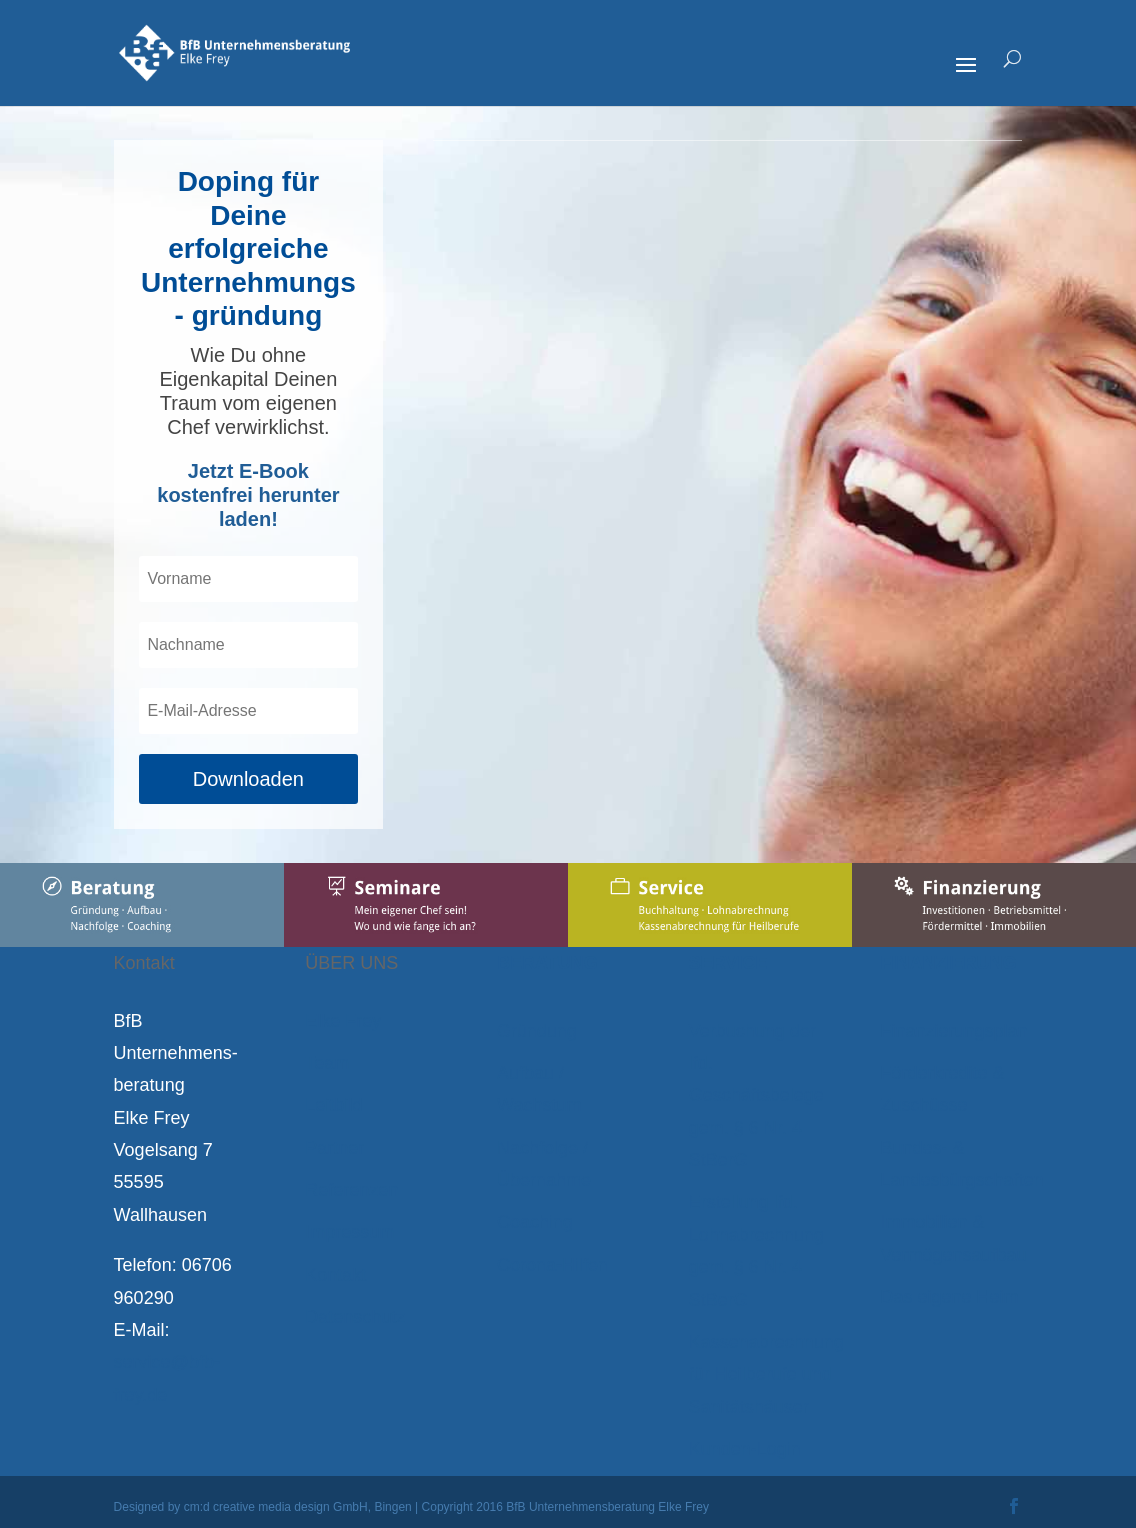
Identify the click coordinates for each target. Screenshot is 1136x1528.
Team (327, 1063)
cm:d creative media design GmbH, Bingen (298, 1507)
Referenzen (351, 1190)
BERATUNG (547, 963)
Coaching (535, 1222)
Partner (334, 1148)
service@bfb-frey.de (167, 1378)
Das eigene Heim (950, 1297)
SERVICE (728, 963)
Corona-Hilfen (552, 1265)
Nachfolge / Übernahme (544, 1164)
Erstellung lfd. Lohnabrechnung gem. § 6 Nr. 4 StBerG (756, 1250)
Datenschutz (355, 1317)
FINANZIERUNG (949, 963)
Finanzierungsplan (954, 1031)
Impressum (349, 1232)
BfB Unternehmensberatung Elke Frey (607, 1507)
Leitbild (333, 1105)
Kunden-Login (745, 1449)
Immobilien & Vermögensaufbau (954, 1238)
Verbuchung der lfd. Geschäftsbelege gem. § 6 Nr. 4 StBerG (756, 1096)
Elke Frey (343, 1021)
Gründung (537, 1031)
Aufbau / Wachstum (539, 1089)
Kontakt (335, 1275)
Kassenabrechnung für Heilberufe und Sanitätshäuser (766, 1374)
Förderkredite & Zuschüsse (943, 1089)
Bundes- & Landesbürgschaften (962, 1164)
